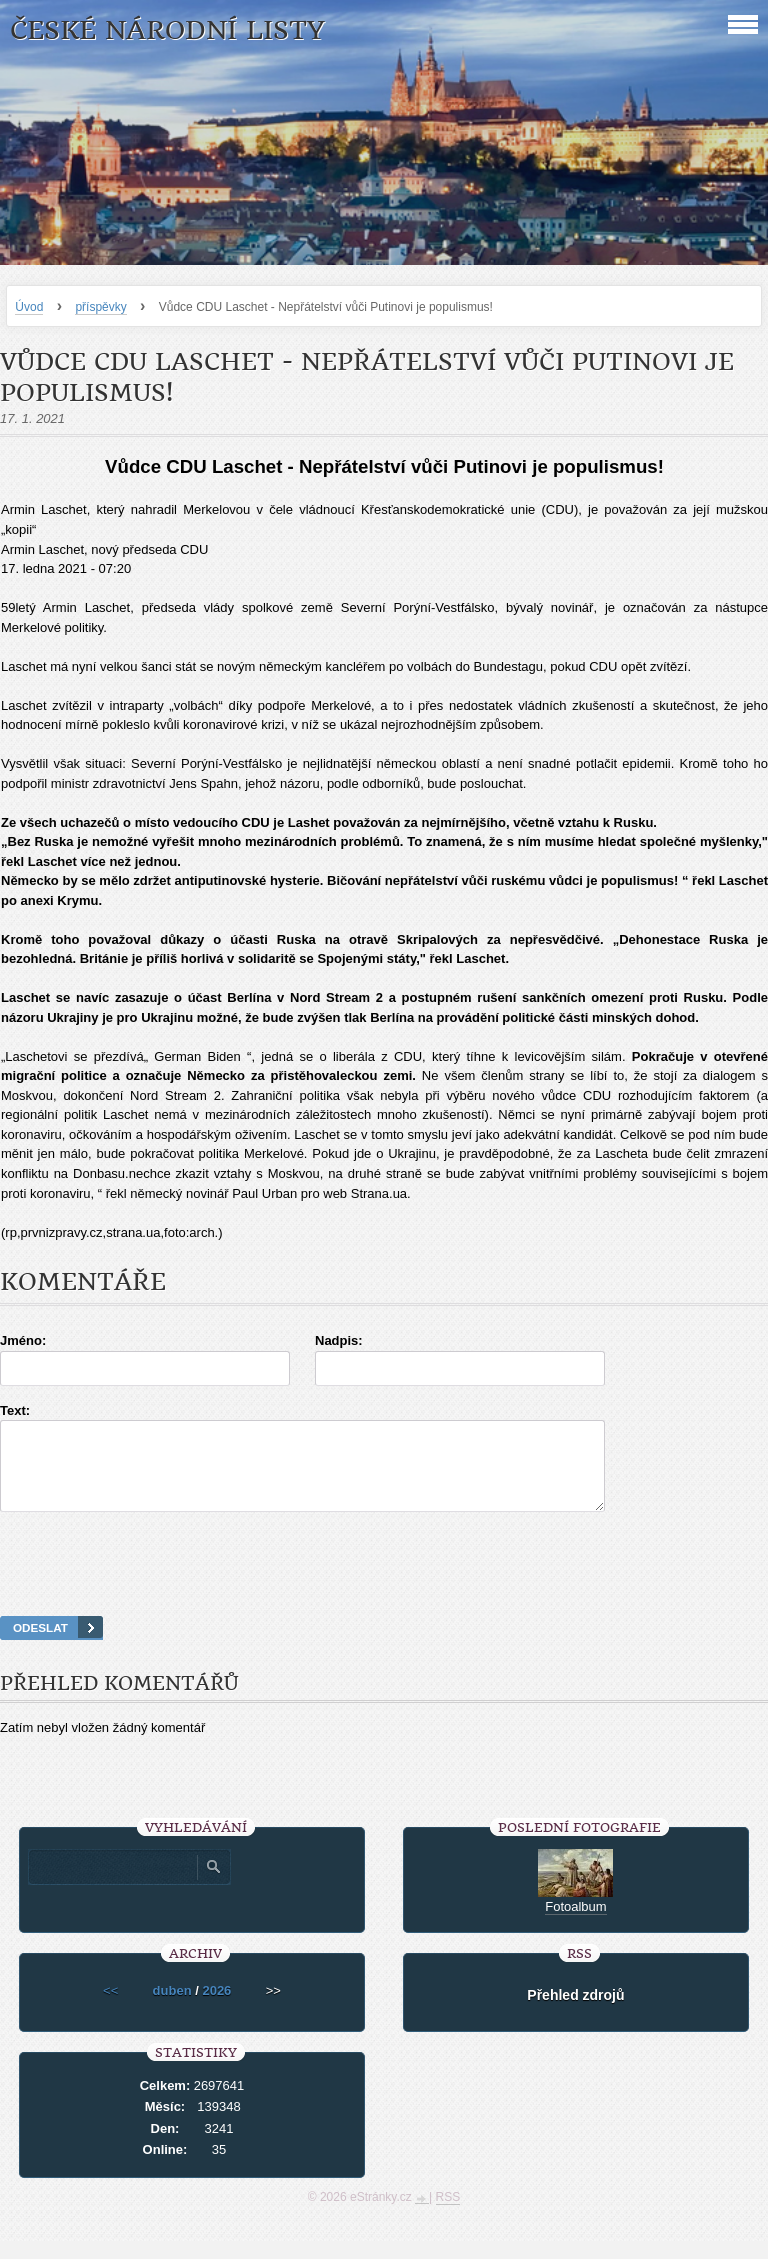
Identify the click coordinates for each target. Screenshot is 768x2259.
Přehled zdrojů (575, 2013)
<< (110, 2008)
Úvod (29, 307)
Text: (15, 1410)
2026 (216, 2008)
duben (172, 2008)
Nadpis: (339, 1340)
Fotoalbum (575, 1924)
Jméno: (23, 1340)
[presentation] (384, 1589)
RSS (448, 2215)
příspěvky (100, 307)
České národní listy (167, 30)
